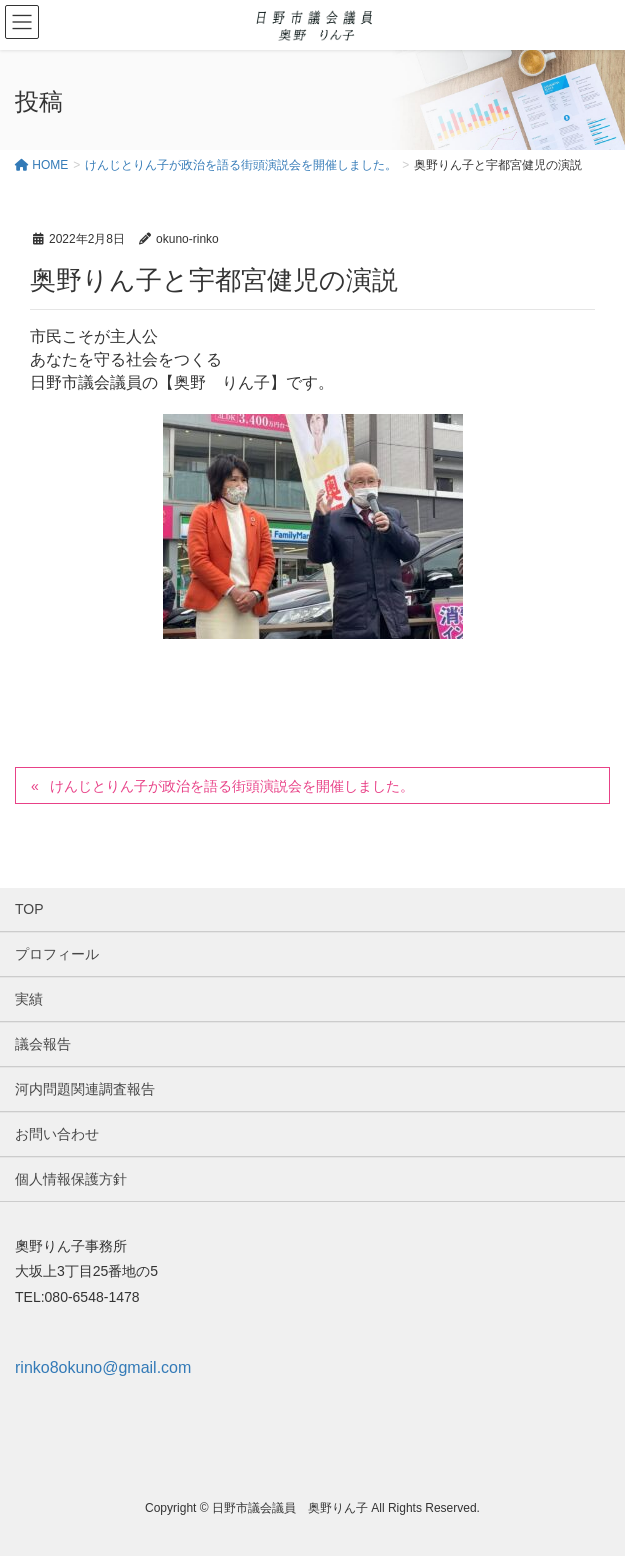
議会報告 (43, 1044)
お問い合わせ (57, 1134)
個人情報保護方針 (71, 1179)
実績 (29, 999)
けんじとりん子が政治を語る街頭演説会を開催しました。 (232, 786)
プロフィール (57, 954)
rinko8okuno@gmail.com (103, 1367)
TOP (29, 909)
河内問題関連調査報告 (85, 1089)
